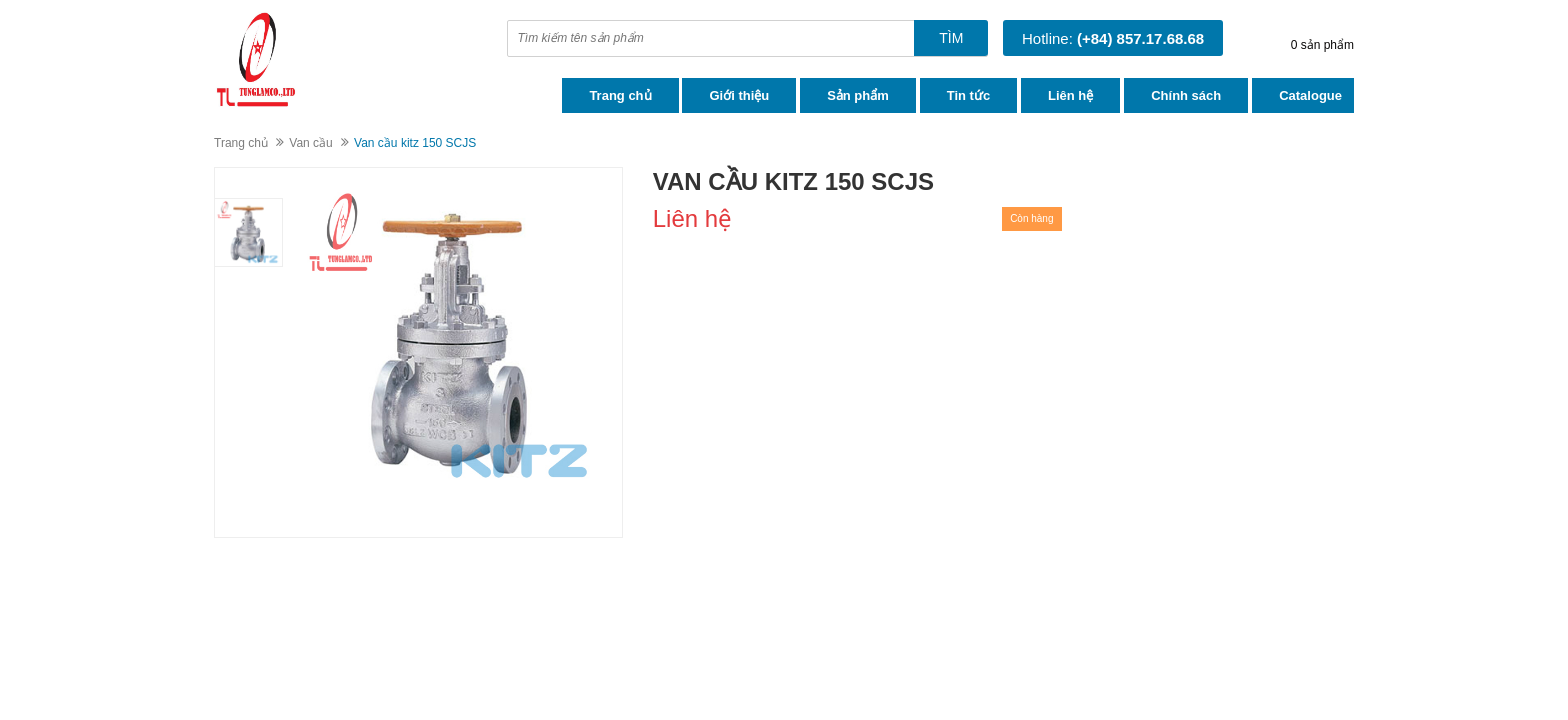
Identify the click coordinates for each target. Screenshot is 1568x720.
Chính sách (1186, 95)
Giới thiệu (739, 95)
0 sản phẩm (1322, 45)
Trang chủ (620, 95)
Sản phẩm (858, 95)
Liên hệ (1070, 95)
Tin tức (968, 95)
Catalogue (1310, 95)
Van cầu (310, 143)
